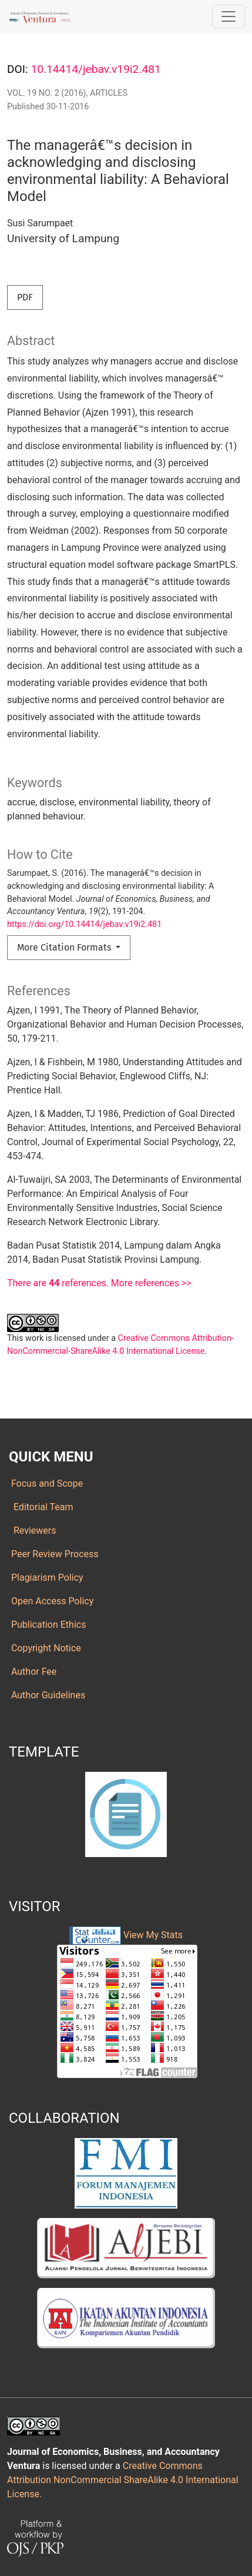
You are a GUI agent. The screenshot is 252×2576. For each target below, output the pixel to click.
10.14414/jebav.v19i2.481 (95, 69)
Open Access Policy (51, 1601)
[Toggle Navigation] (228, 16)
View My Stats (153, 1935)
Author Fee (32, 1671)
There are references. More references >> (99, 1283)
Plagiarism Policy (46, 1577)
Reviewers (32, 1530)
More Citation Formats (65, 947)
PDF (25, 297)
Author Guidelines (47, 1695)
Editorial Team (41, 1507)
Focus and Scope (46, 1483)
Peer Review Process (54, 1554)
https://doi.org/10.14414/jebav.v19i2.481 (84, 924)
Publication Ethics (47, 1624)
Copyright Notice (45, 1648)
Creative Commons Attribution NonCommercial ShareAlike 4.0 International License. (122, 2480)
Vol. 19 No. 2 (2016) (46, 93)
